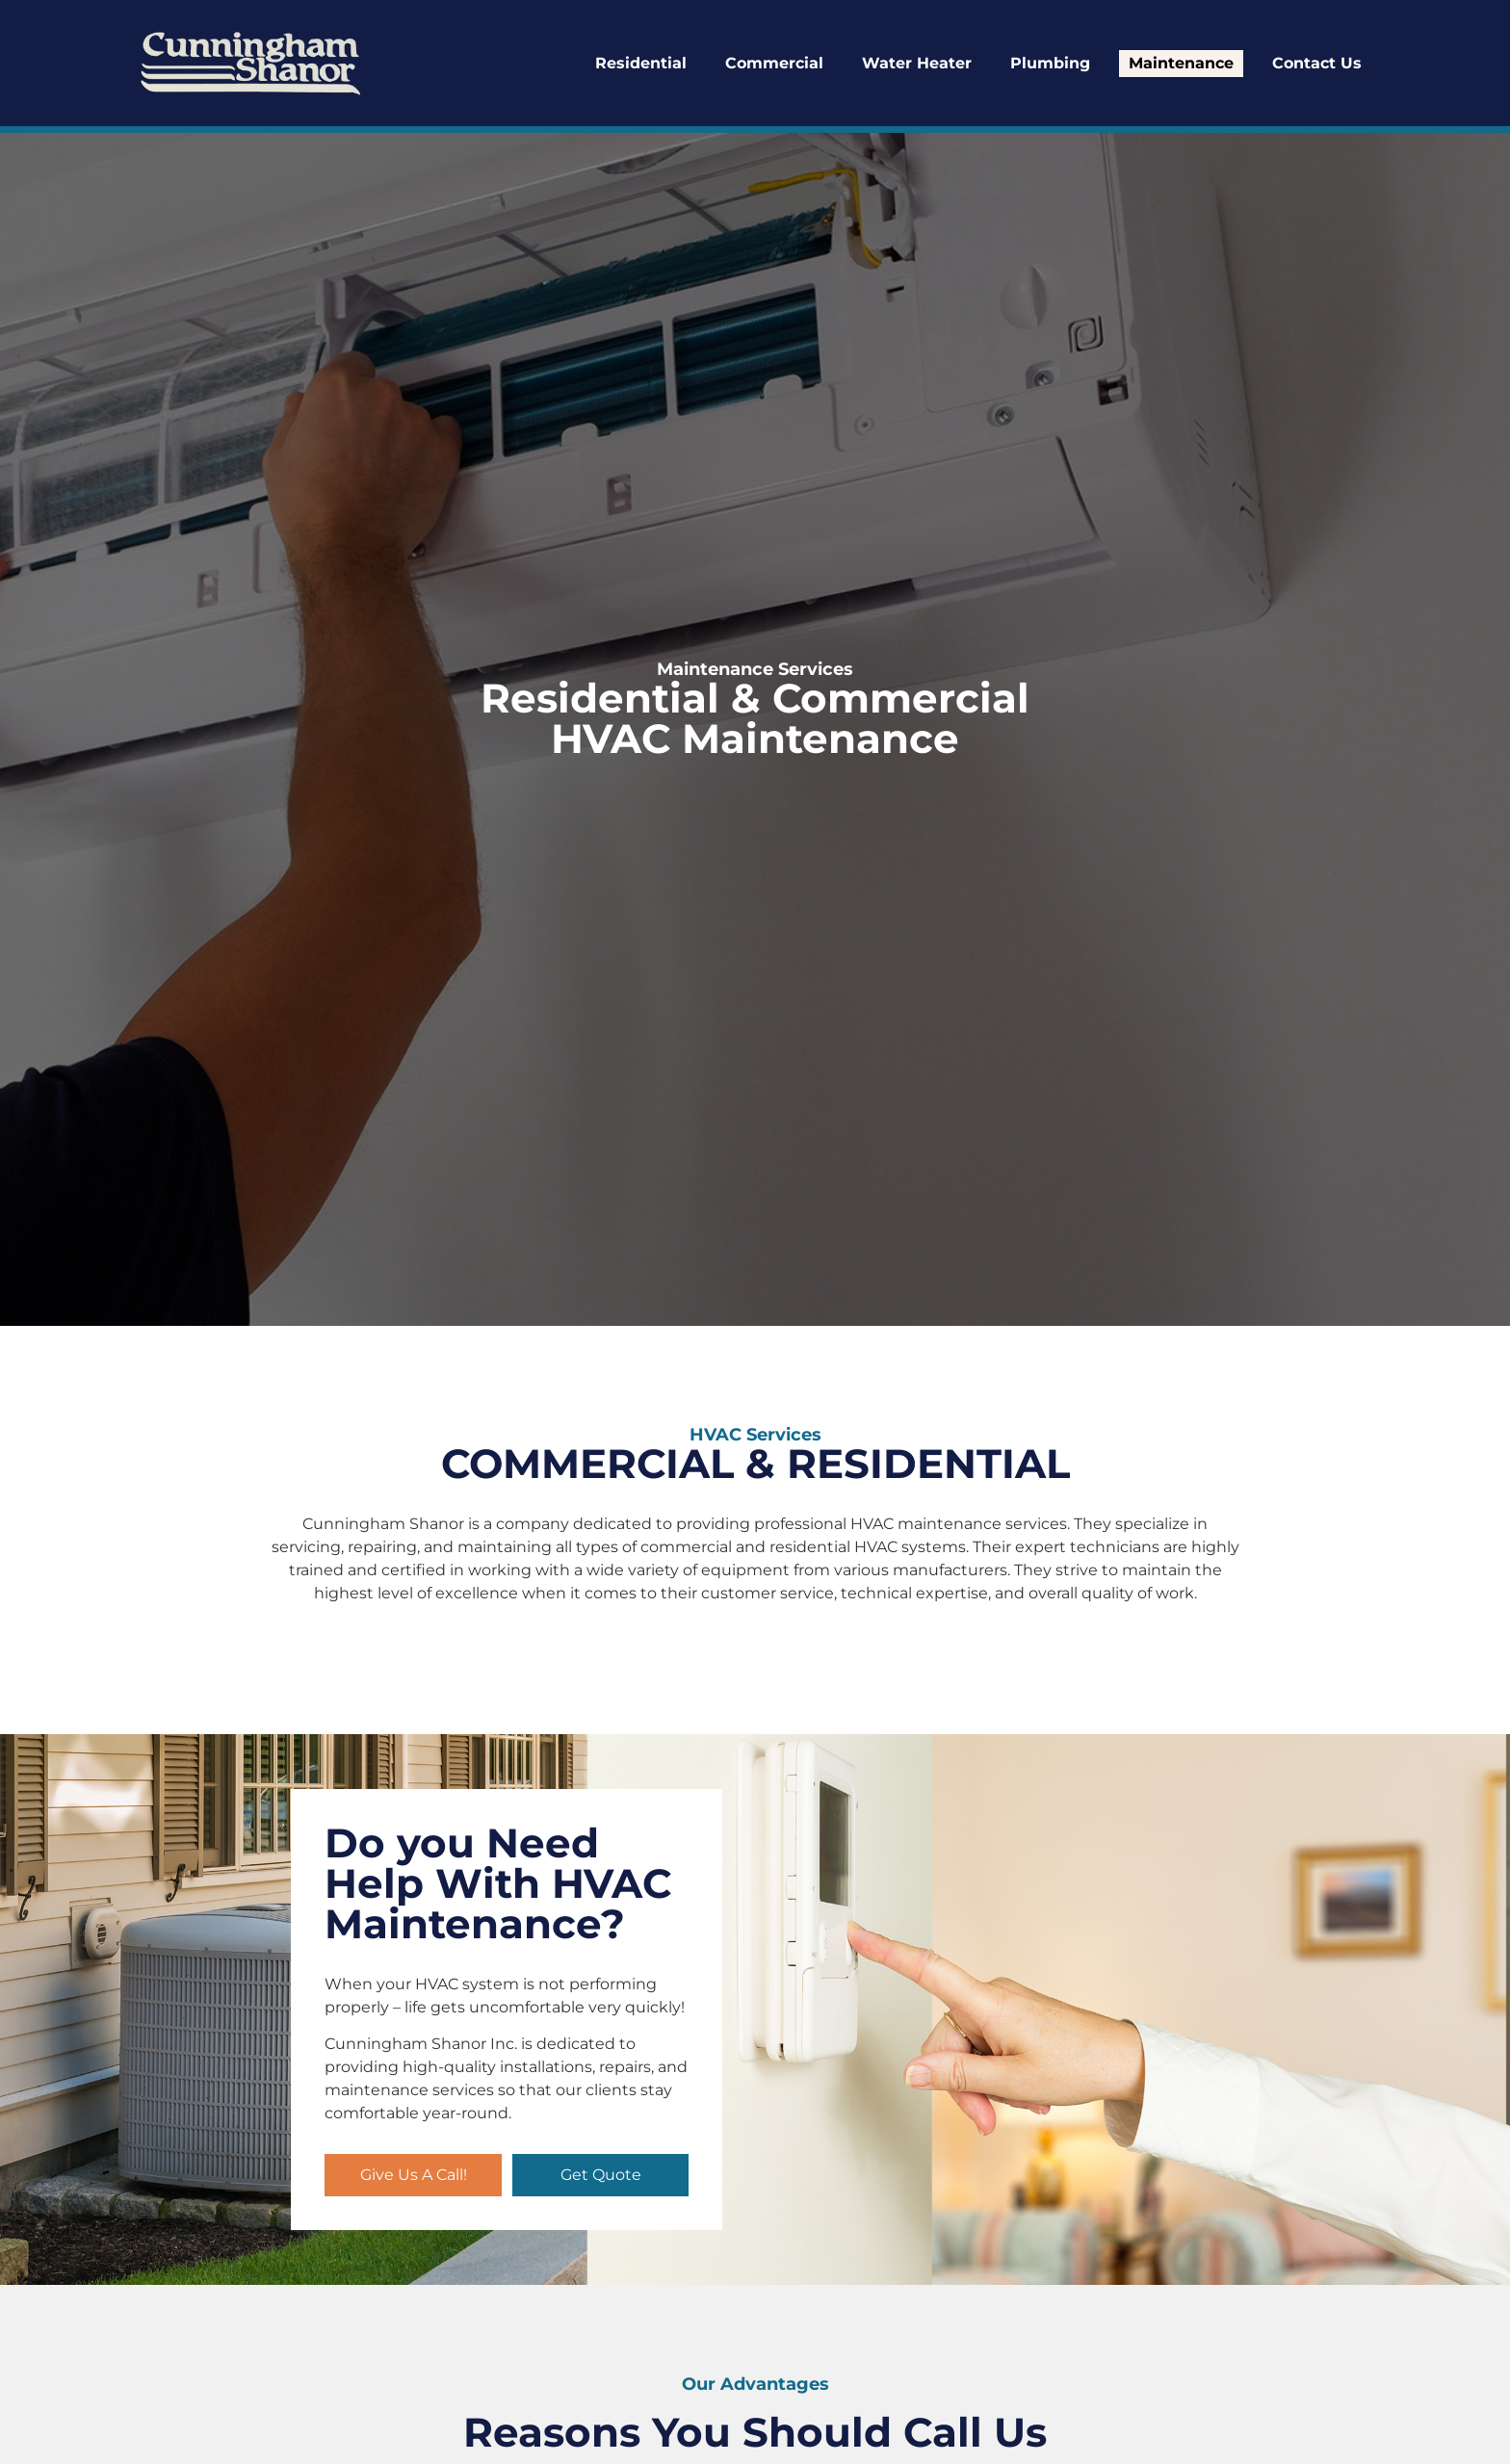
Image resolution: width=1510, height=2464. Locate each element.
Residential (641, 63)
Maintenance (1181, 63)
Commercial (774, 63)
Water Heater (917, 63)
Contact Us (1317, 63)
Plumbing (1050, 63)
